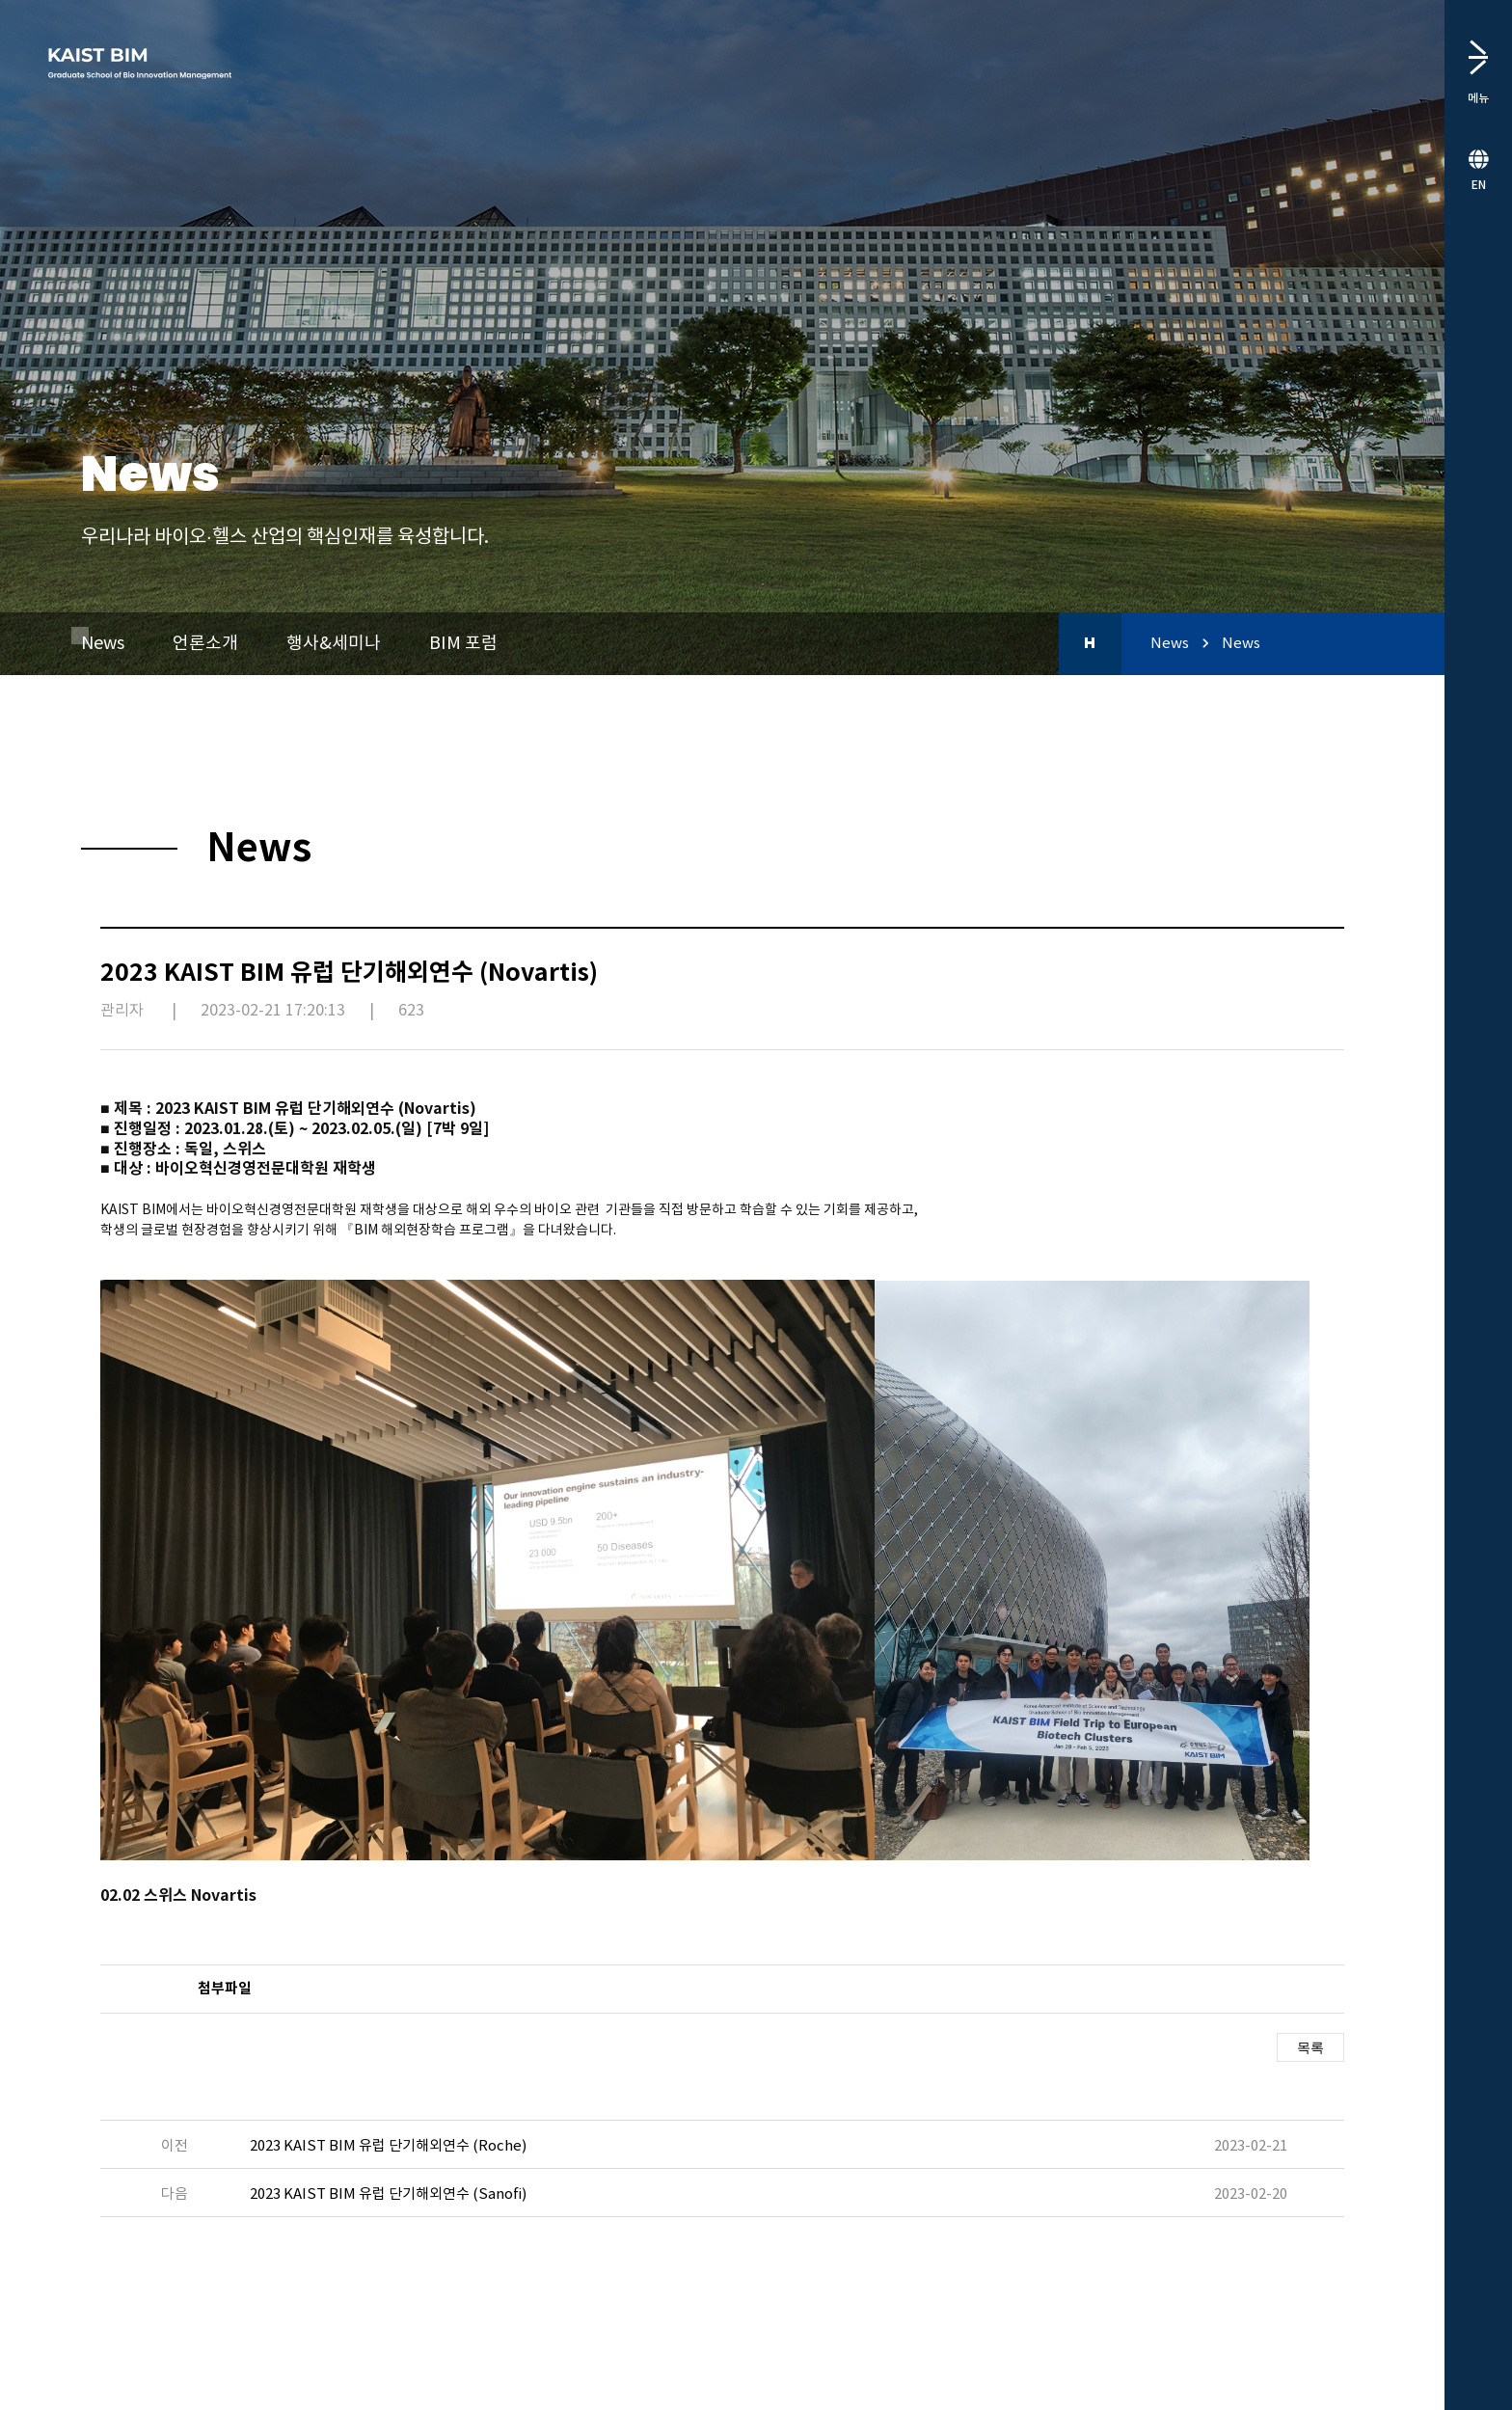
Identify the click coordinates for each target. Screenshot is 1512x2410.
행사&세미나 (333, 644)
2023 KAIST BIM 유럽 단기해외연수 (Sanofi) (388, 2194)
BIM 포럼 (463, 644)
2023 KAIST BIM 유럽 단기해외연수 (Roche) (388, 2146)
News (102, 644)
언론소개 (205, 644)
